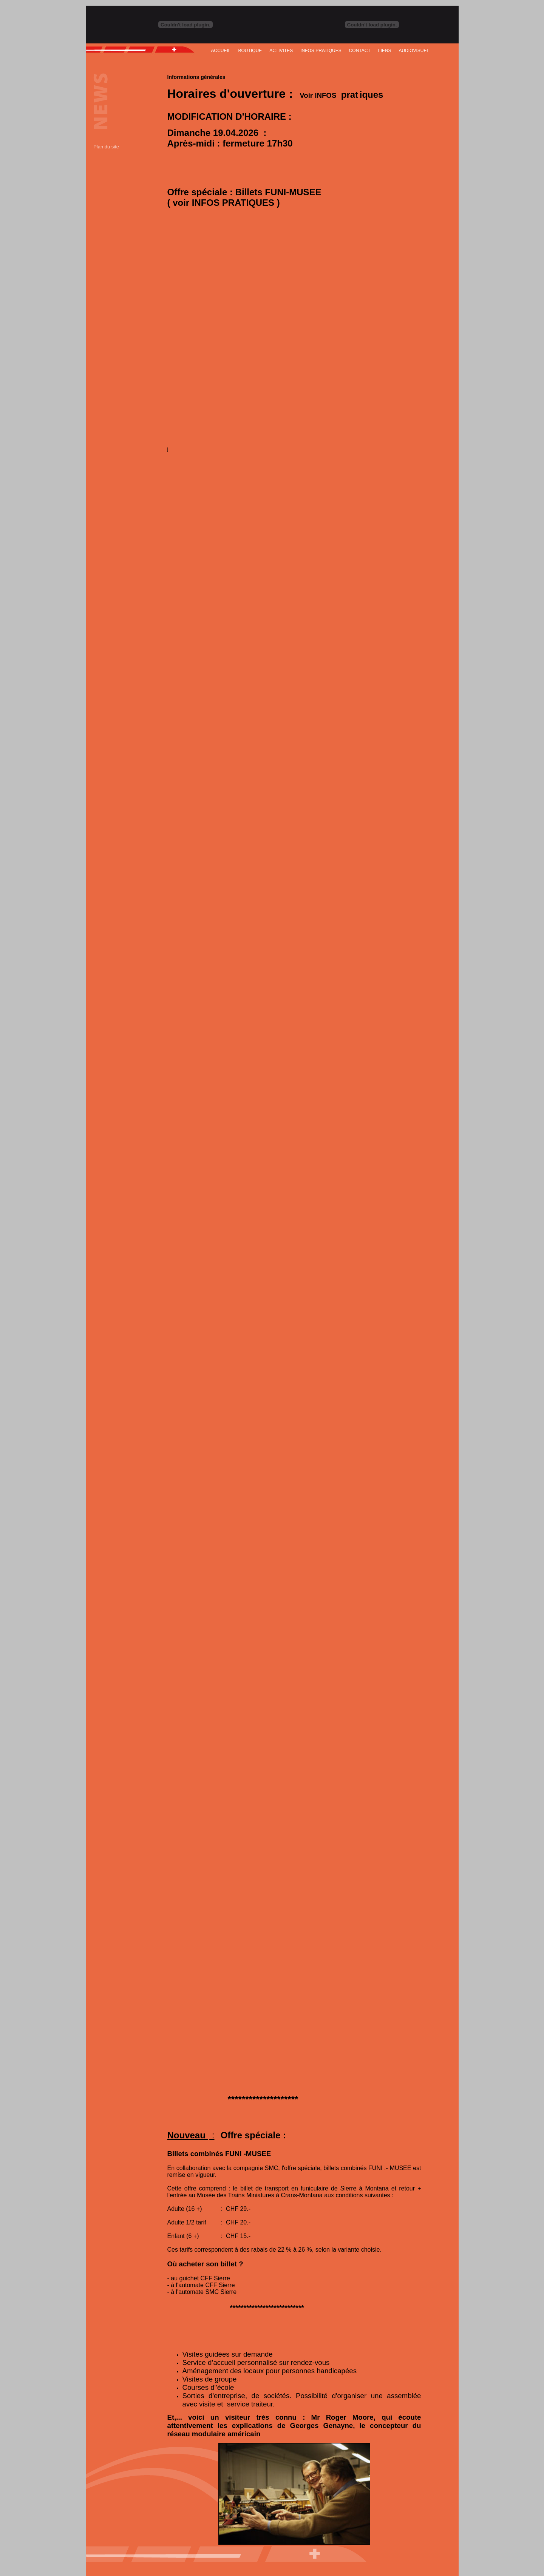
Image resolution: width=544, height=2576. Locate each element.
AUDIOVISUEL (414, 50)
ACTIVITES (281, 50)
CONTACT (360, 50)
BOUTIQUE (250, 50)
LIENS (384, 50)
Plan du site (106, 147)
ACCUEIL (221, 50)
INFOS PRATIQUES (320, 50)
